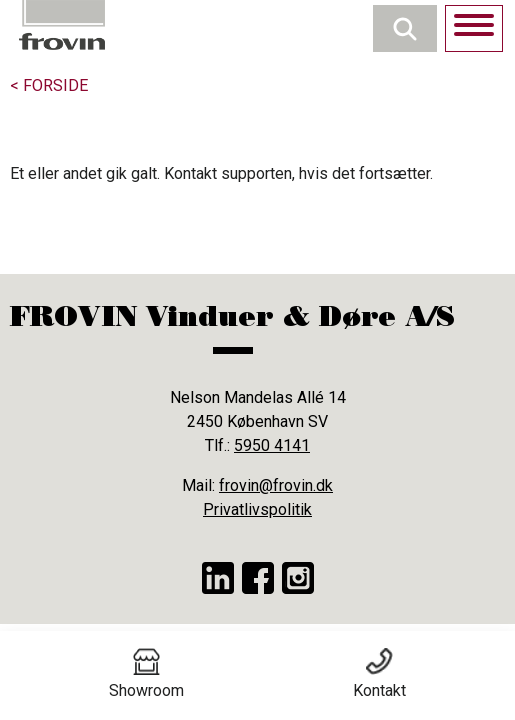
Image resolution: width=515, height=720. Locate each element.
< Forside (49, 85)
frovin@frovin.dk (276, 485)
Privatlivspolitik (257, 509)
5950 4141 (272, 445)
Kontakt (379, 674)
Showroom (146, 674)
